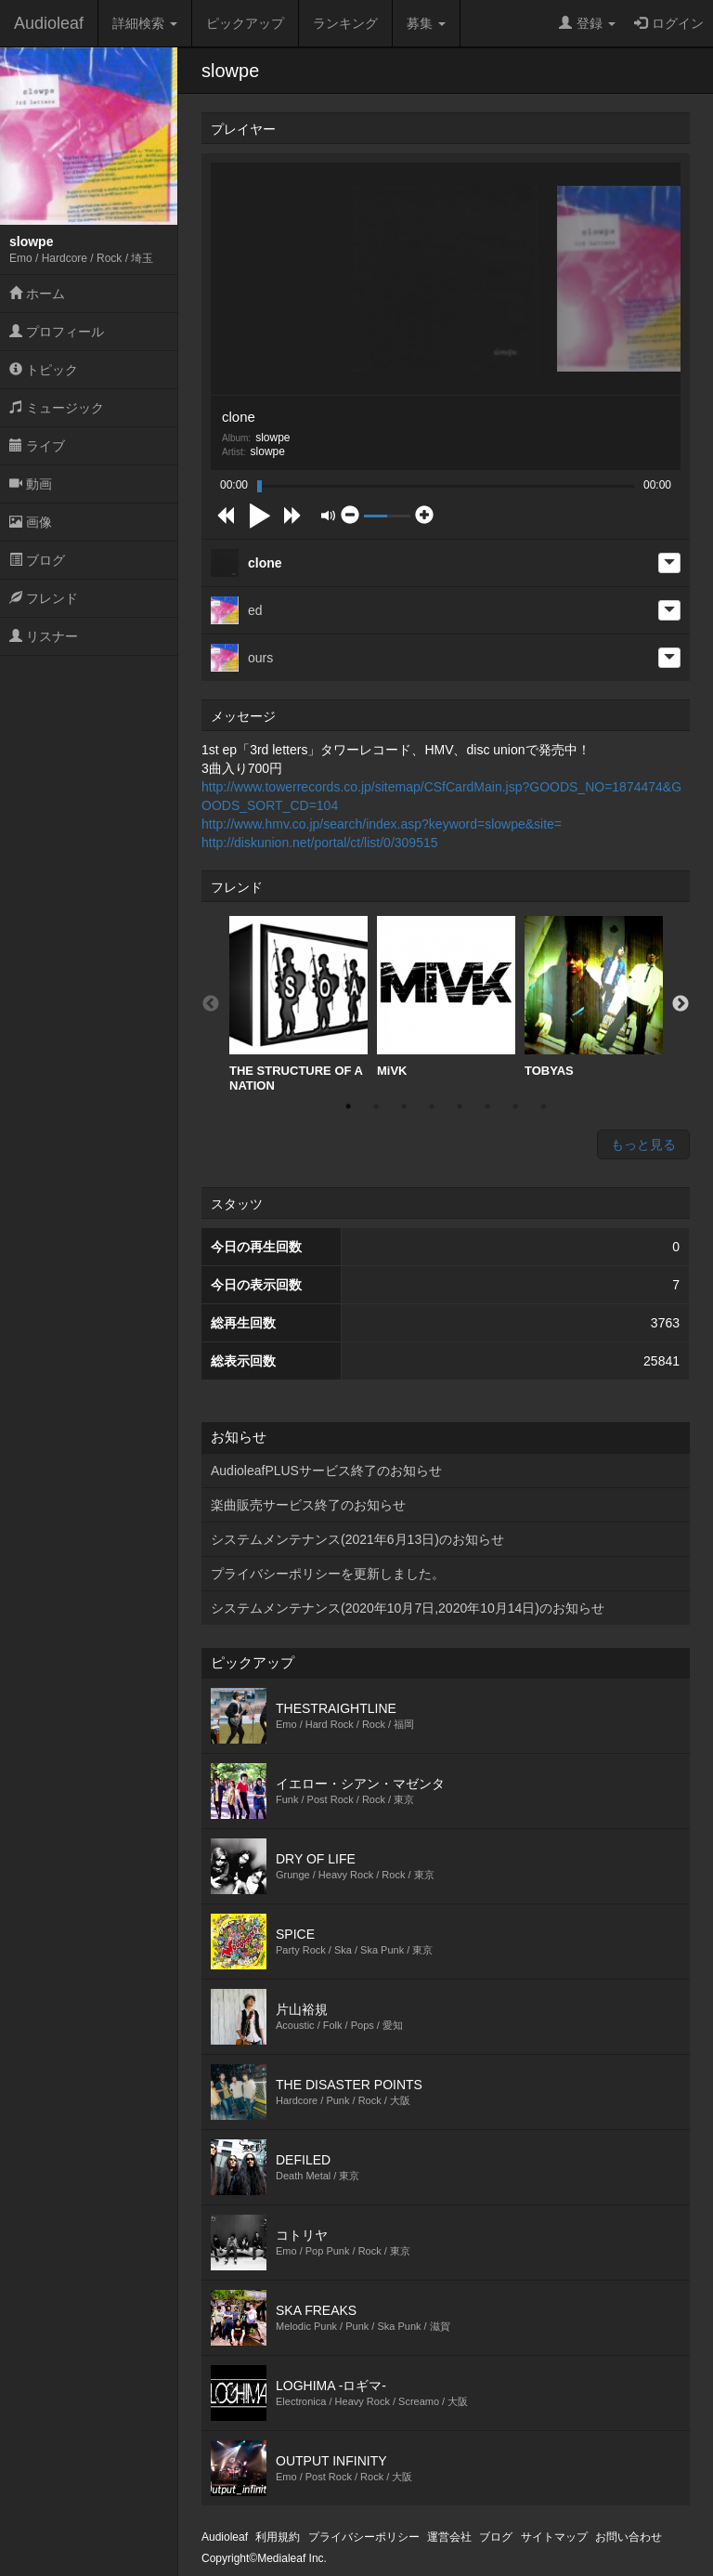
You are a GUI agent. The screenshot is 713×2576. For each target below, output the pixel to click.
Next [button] (680, 1004)
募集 (426, 23)
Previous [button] (210, 1004)
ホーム (37, 293)
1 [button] (348, 1106)
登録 (587, 23)
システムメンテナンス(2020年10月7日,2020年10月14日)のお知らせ (407, 1608)
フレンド (43, 598)
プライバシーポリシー (364, 2536)
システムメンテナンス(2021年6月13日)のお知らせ (357, 1539)
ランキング (345, 23)
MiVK (446, 997)
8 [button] (543, 1106)
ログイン (669, 23)
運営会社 (449, 2536)
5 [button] (459, 1106)
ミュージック (56, 407)
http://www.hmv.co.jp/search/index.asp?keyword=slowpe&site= (381, 824)
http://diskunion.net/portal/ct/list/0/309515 (319, 842)
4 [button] (431, 1106)
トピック (43, 369)
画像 (30, 522)
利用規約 (277, 2536)
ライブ (37, 445)
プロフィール (56, 331)
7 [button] (515, 1106)
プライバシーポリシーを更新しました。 (328, 1573)
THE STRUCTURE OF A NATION (298, 1004)
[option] (298, 1004)
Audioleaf (49, 23)
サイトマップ (554, 2536)
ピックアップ (245, 23)
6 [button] (487, 1106)
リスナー (43, 636)
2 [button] (376, 1106)
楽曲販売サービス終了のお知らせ (308, 1504)
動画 (30, 484)
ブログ (37, 560)
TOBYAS (594, 997)
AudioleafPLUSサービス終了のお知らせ (326, 1470)
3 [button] (404, 1106)
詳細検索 (144, 23)
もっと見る (643, 1144)
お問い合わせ (628, 2536)
